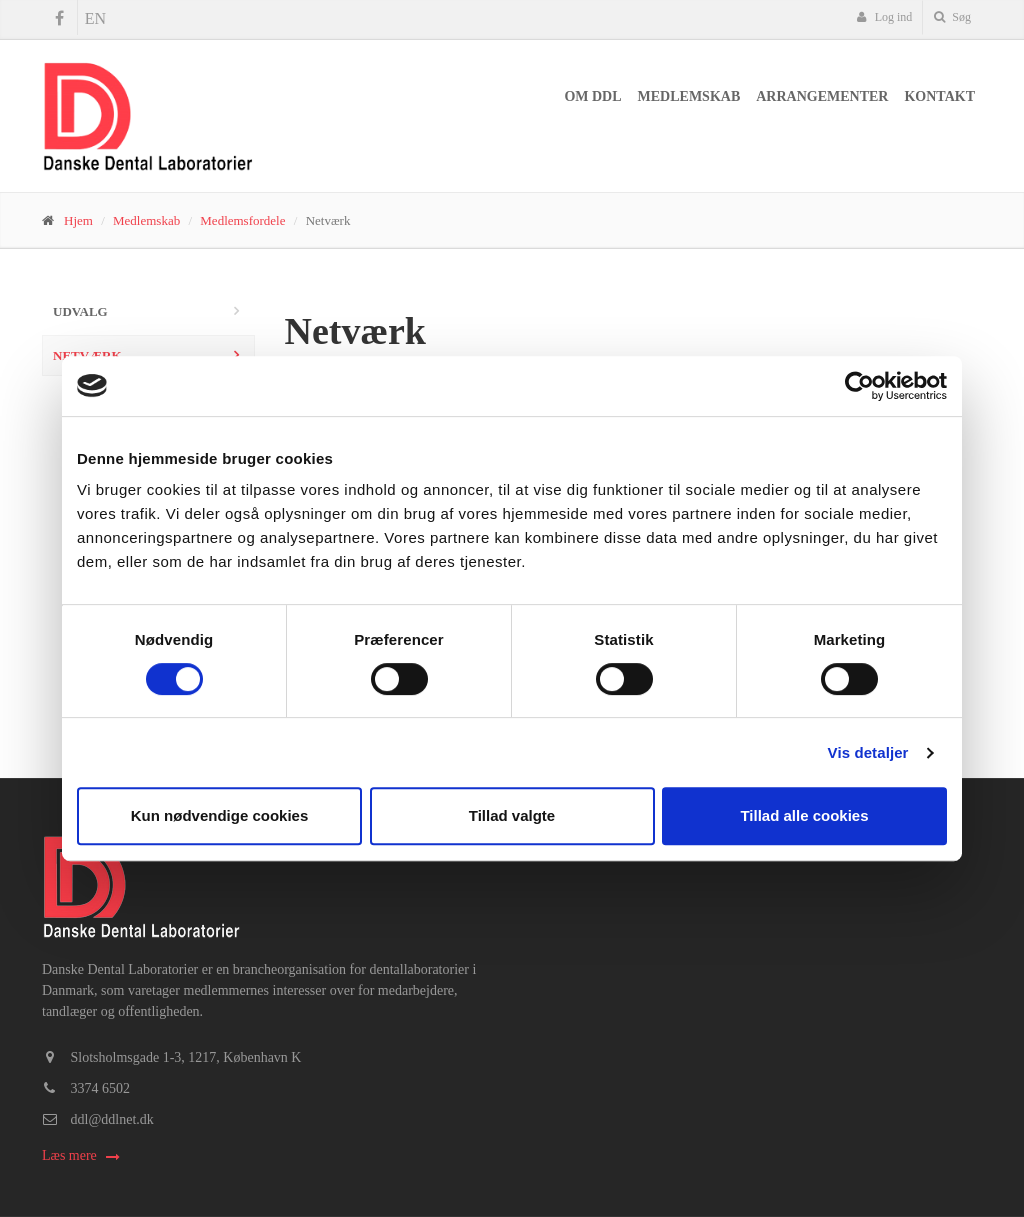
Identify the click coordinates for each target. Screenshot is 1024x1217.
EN (95, 18)
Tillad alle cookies (804, 815)
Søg (952, 17)
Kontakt (939, 96)
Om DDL (592, 96)
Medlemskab (689, 96)
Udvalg (80, 311)
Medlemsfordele (242, 220)
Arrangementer (822, 96)
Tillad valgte (512, 815)
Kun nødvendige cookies (220, 815)
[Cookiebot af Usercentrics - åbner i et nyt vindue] (859, 386)
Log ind (885, 17)
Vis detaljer (868, 752)
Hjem (78, 220)
